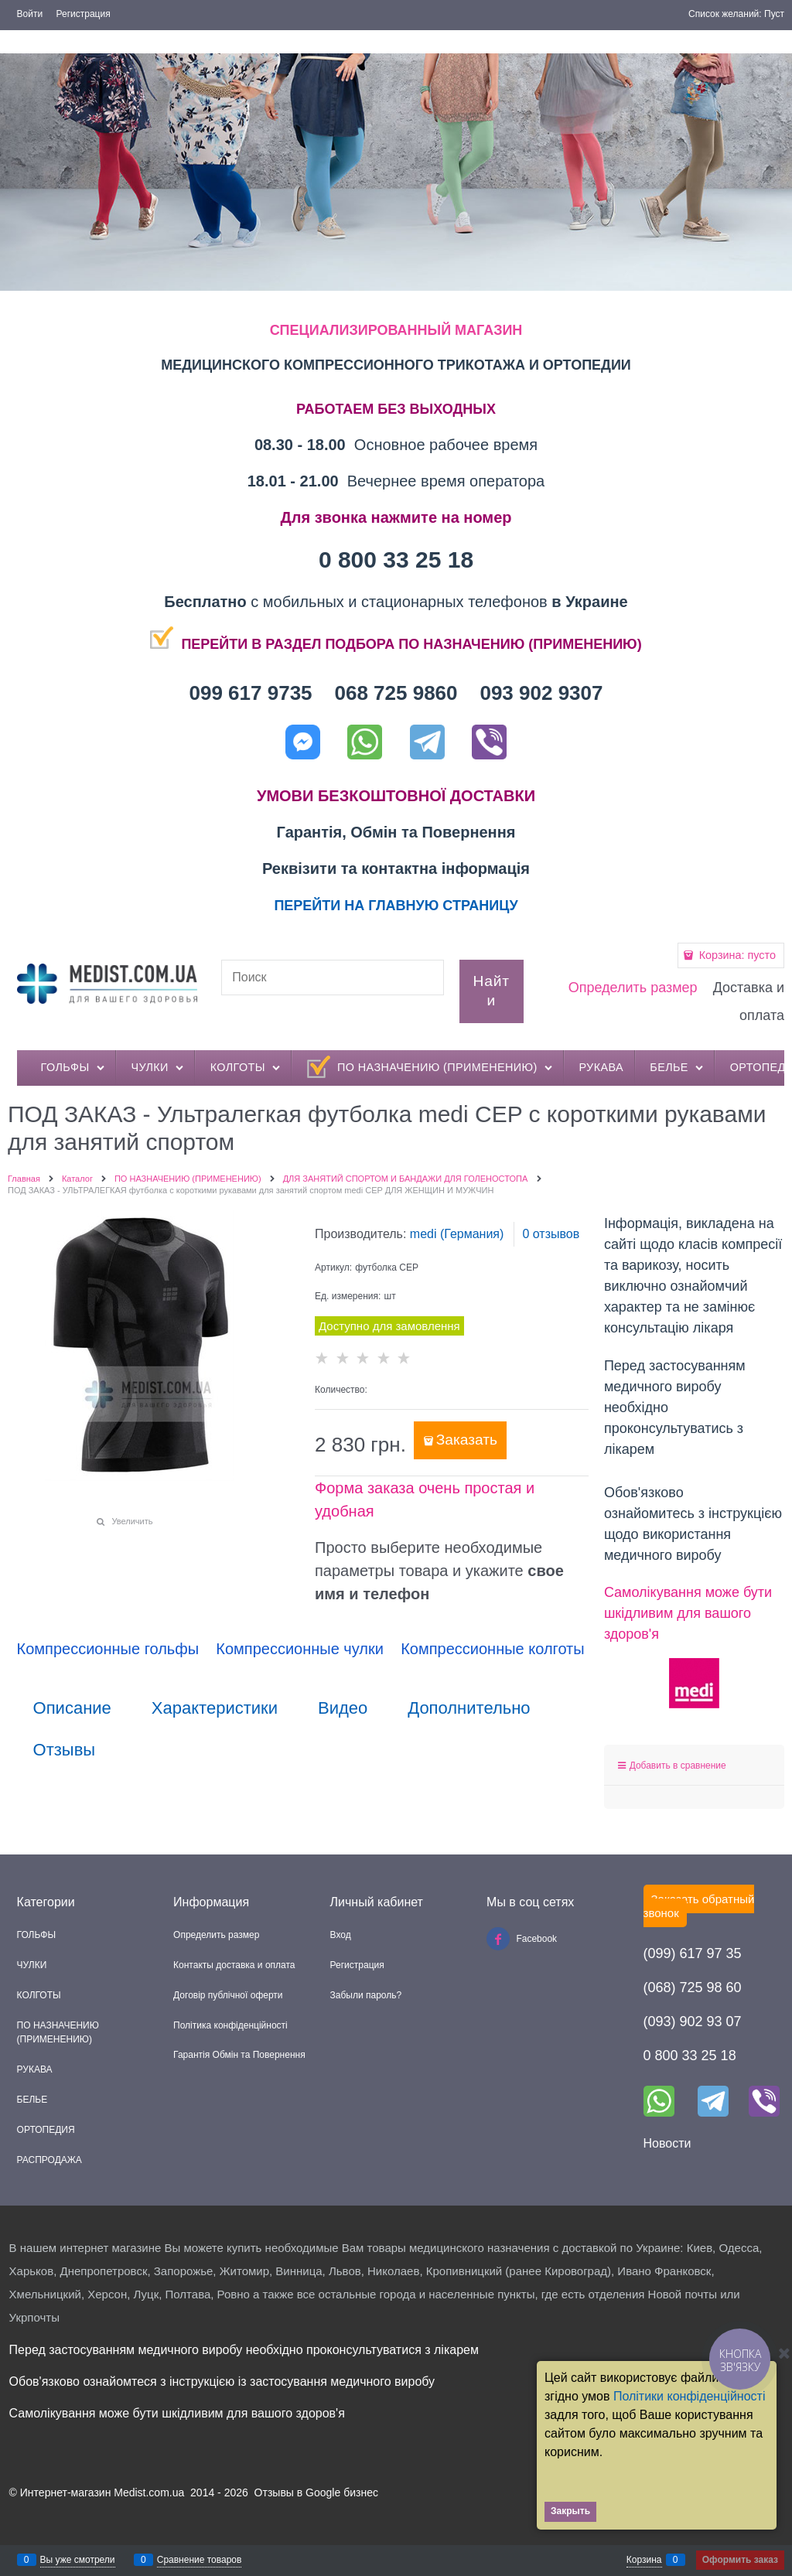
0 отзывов (550, 1233)
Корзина (644, 2560)
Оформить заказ (740, 2559)
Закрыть (570, 2511)
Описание (72, 1708)
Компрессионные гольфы (108, 1648)
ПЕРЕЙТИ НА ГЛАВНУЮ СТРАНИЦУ (395, 905)
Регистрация (83, 14)
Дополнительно (469, 1708)
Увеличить (131, 1521)
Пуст (774, 14)
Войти (30, 14)
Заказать (466, 1439)
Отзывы (64, 1750)
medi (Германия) (457, 1233)
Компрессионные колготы (492, 1648)
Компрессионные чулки (300, 1648)
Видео (342, 1708)
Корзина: (736, 955)
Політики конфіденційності (689, 2396)
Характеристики (215, 1708)
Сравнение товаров (199, 2560)
